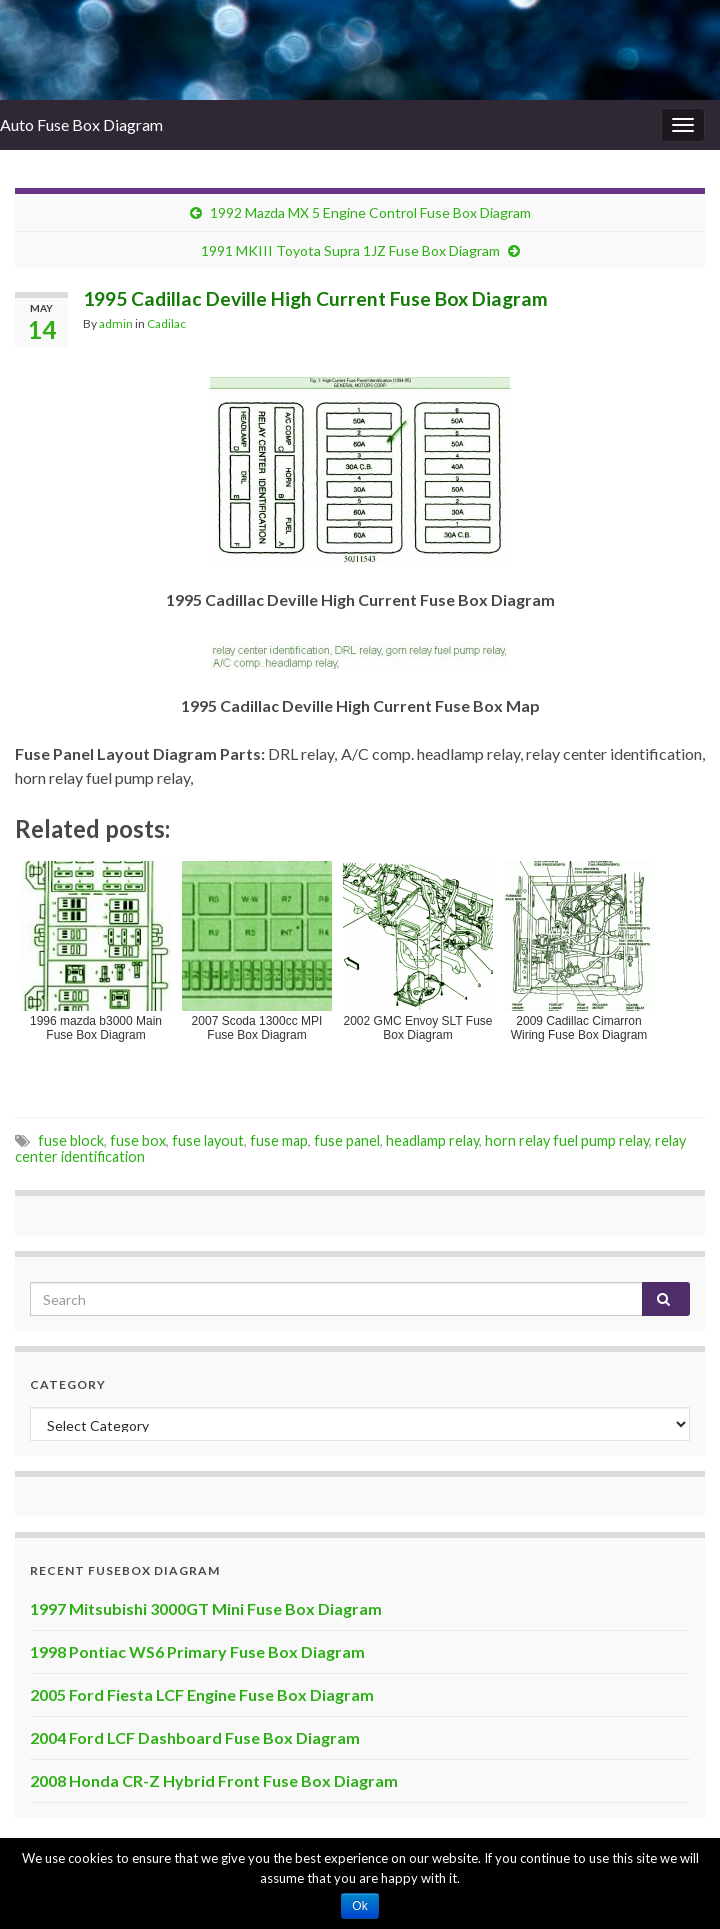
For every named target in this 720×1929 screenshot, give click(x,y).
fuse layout (208, 1140)
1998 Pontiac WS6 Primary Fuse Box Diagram (197, 1651)
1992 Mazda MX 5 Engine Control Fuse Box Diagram (370, 212)
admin (116, 323)
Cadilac (166, 323)
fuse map (279, 1140)
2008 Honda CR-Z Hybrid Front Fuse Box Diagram (214, 1780)
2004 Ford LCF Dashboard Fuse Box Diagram (195, 1737)
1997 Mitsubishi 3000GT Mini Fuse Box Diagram (206, 1608)
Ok (359, 1906)
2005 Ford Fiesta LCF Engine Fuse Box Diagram (202, 1694)
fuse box (138, 1140)
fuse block (71, 1140)
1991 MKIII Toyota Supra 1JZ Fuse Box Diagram (350, 250)
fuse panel (347, 1140)
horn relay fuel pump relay (567, 1140)
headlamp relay (432, 1140)
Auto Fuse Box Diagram (81, 124)
